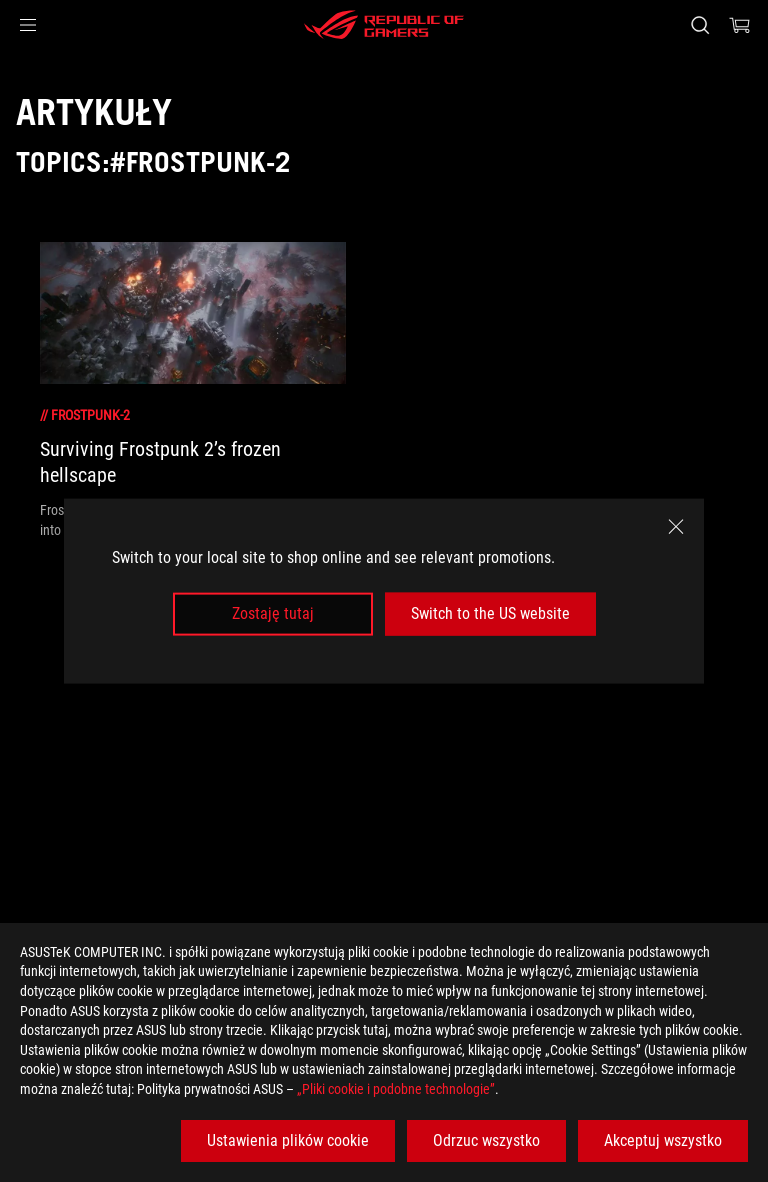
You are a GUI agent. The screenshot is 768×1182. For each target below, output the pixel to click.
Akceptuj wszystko (663, 1140)
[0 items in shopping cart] (740, 25)
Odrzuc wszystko (486, 1140)
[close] (676, 527)
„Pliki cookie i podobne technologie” (396, 1089)
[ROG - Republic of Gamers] (384, 25)
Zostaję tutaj (273, 613)
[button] (28, 25)
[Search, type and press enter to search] (699, 25)
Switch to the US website (490, 613)
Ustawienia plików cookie (288, 1140)
